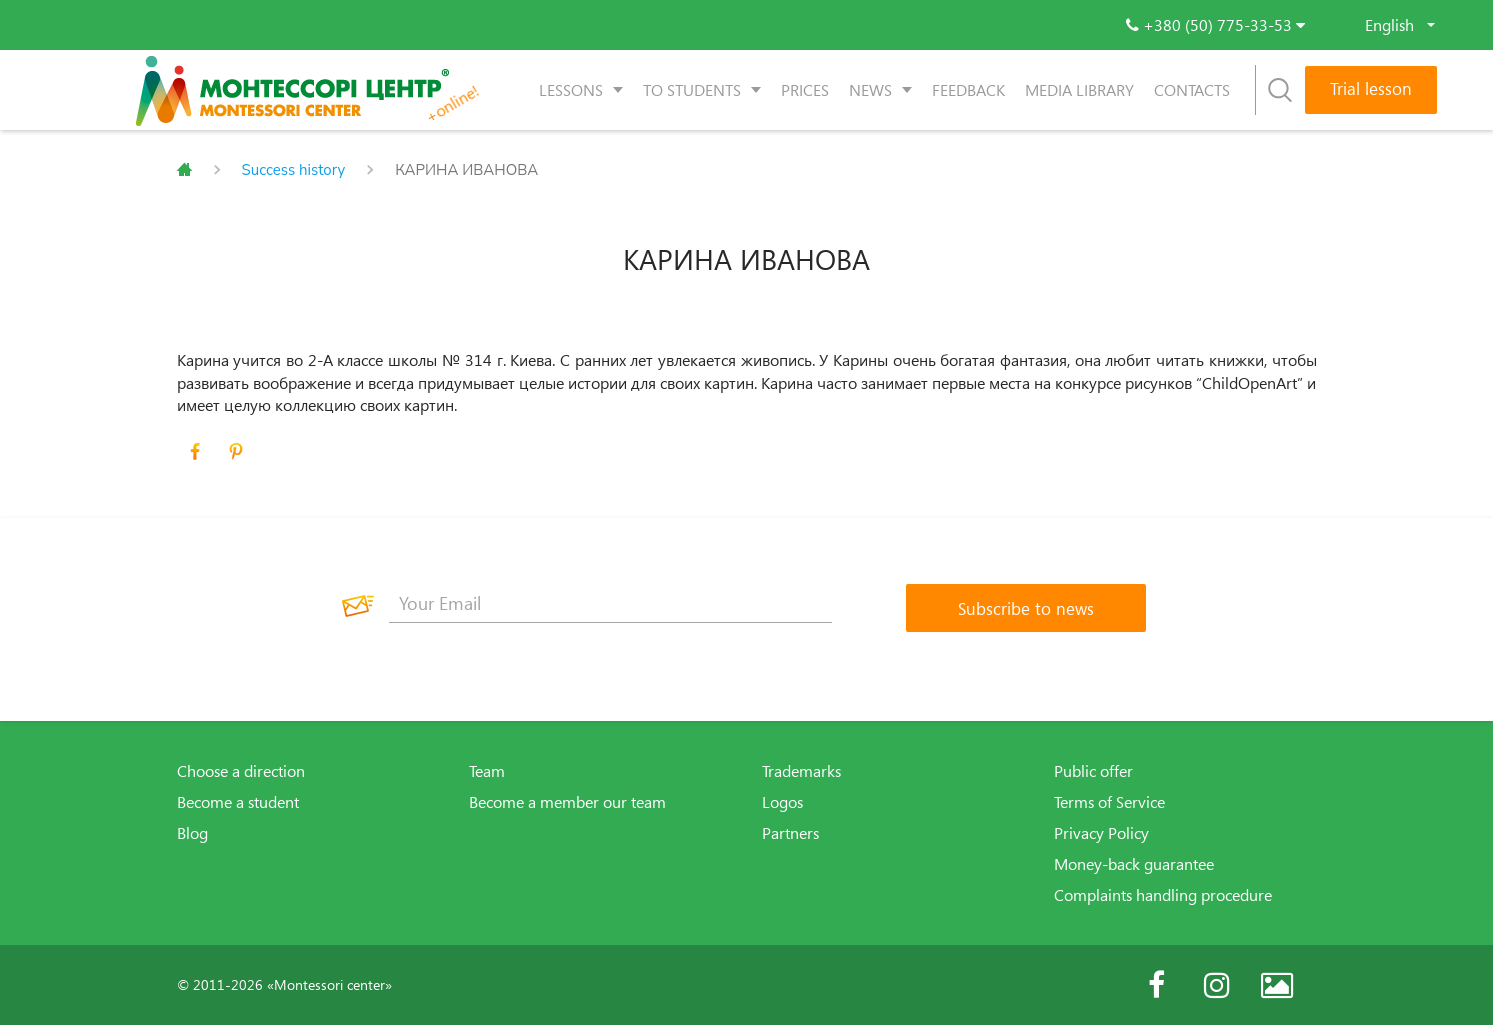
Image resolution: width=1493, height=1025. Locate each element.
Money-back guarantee (1134, 864)
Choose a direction (241, 771)
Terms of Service (1109, 802)
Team (487, 771)
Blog (192, 833)
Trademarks (801, 771)
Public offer (1093, 771)
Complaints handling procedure (1163, 895)
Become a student (238, 802)
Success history (294, 170)
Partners (790, 833)
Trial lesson (1371, 88)
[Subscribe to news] (1026, 608)
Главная (184, 170)
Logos (782, 802)
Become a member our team (567, 802)
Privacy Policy (1101, 833)
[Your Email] (611, 603)
